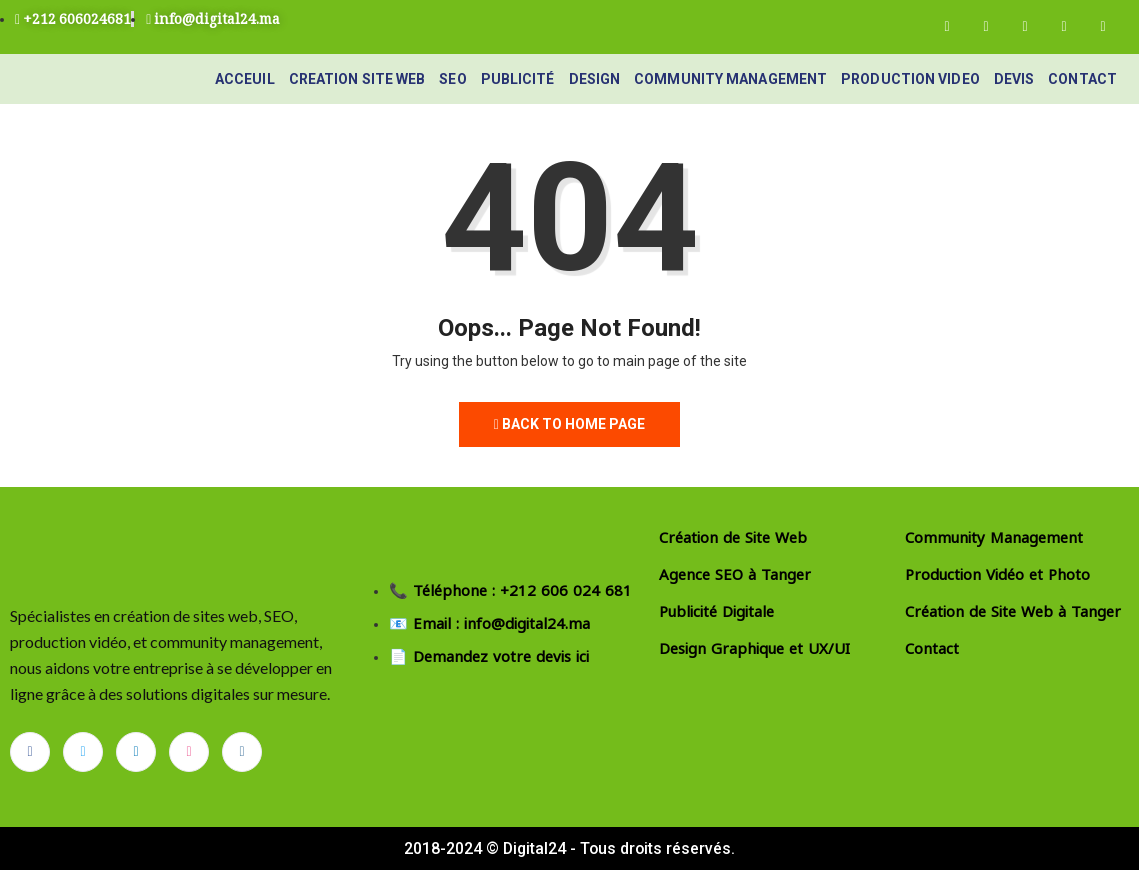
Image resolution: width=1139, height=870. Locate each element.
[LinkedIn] (1025, 27)
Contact (1082, 79)
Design (595, 79)
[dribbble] (189, 752)
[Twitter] (986, 27)
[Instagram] (1103, 27)
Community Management (730, 79)
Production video (910, 79)
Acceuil (245, 79)
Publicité (518, 79)
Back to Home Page (570, 424)
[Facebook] (947, 27)
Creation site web (357, 79)
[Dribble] (1064, 27)
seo (452, 79)
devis (1014, 79)
